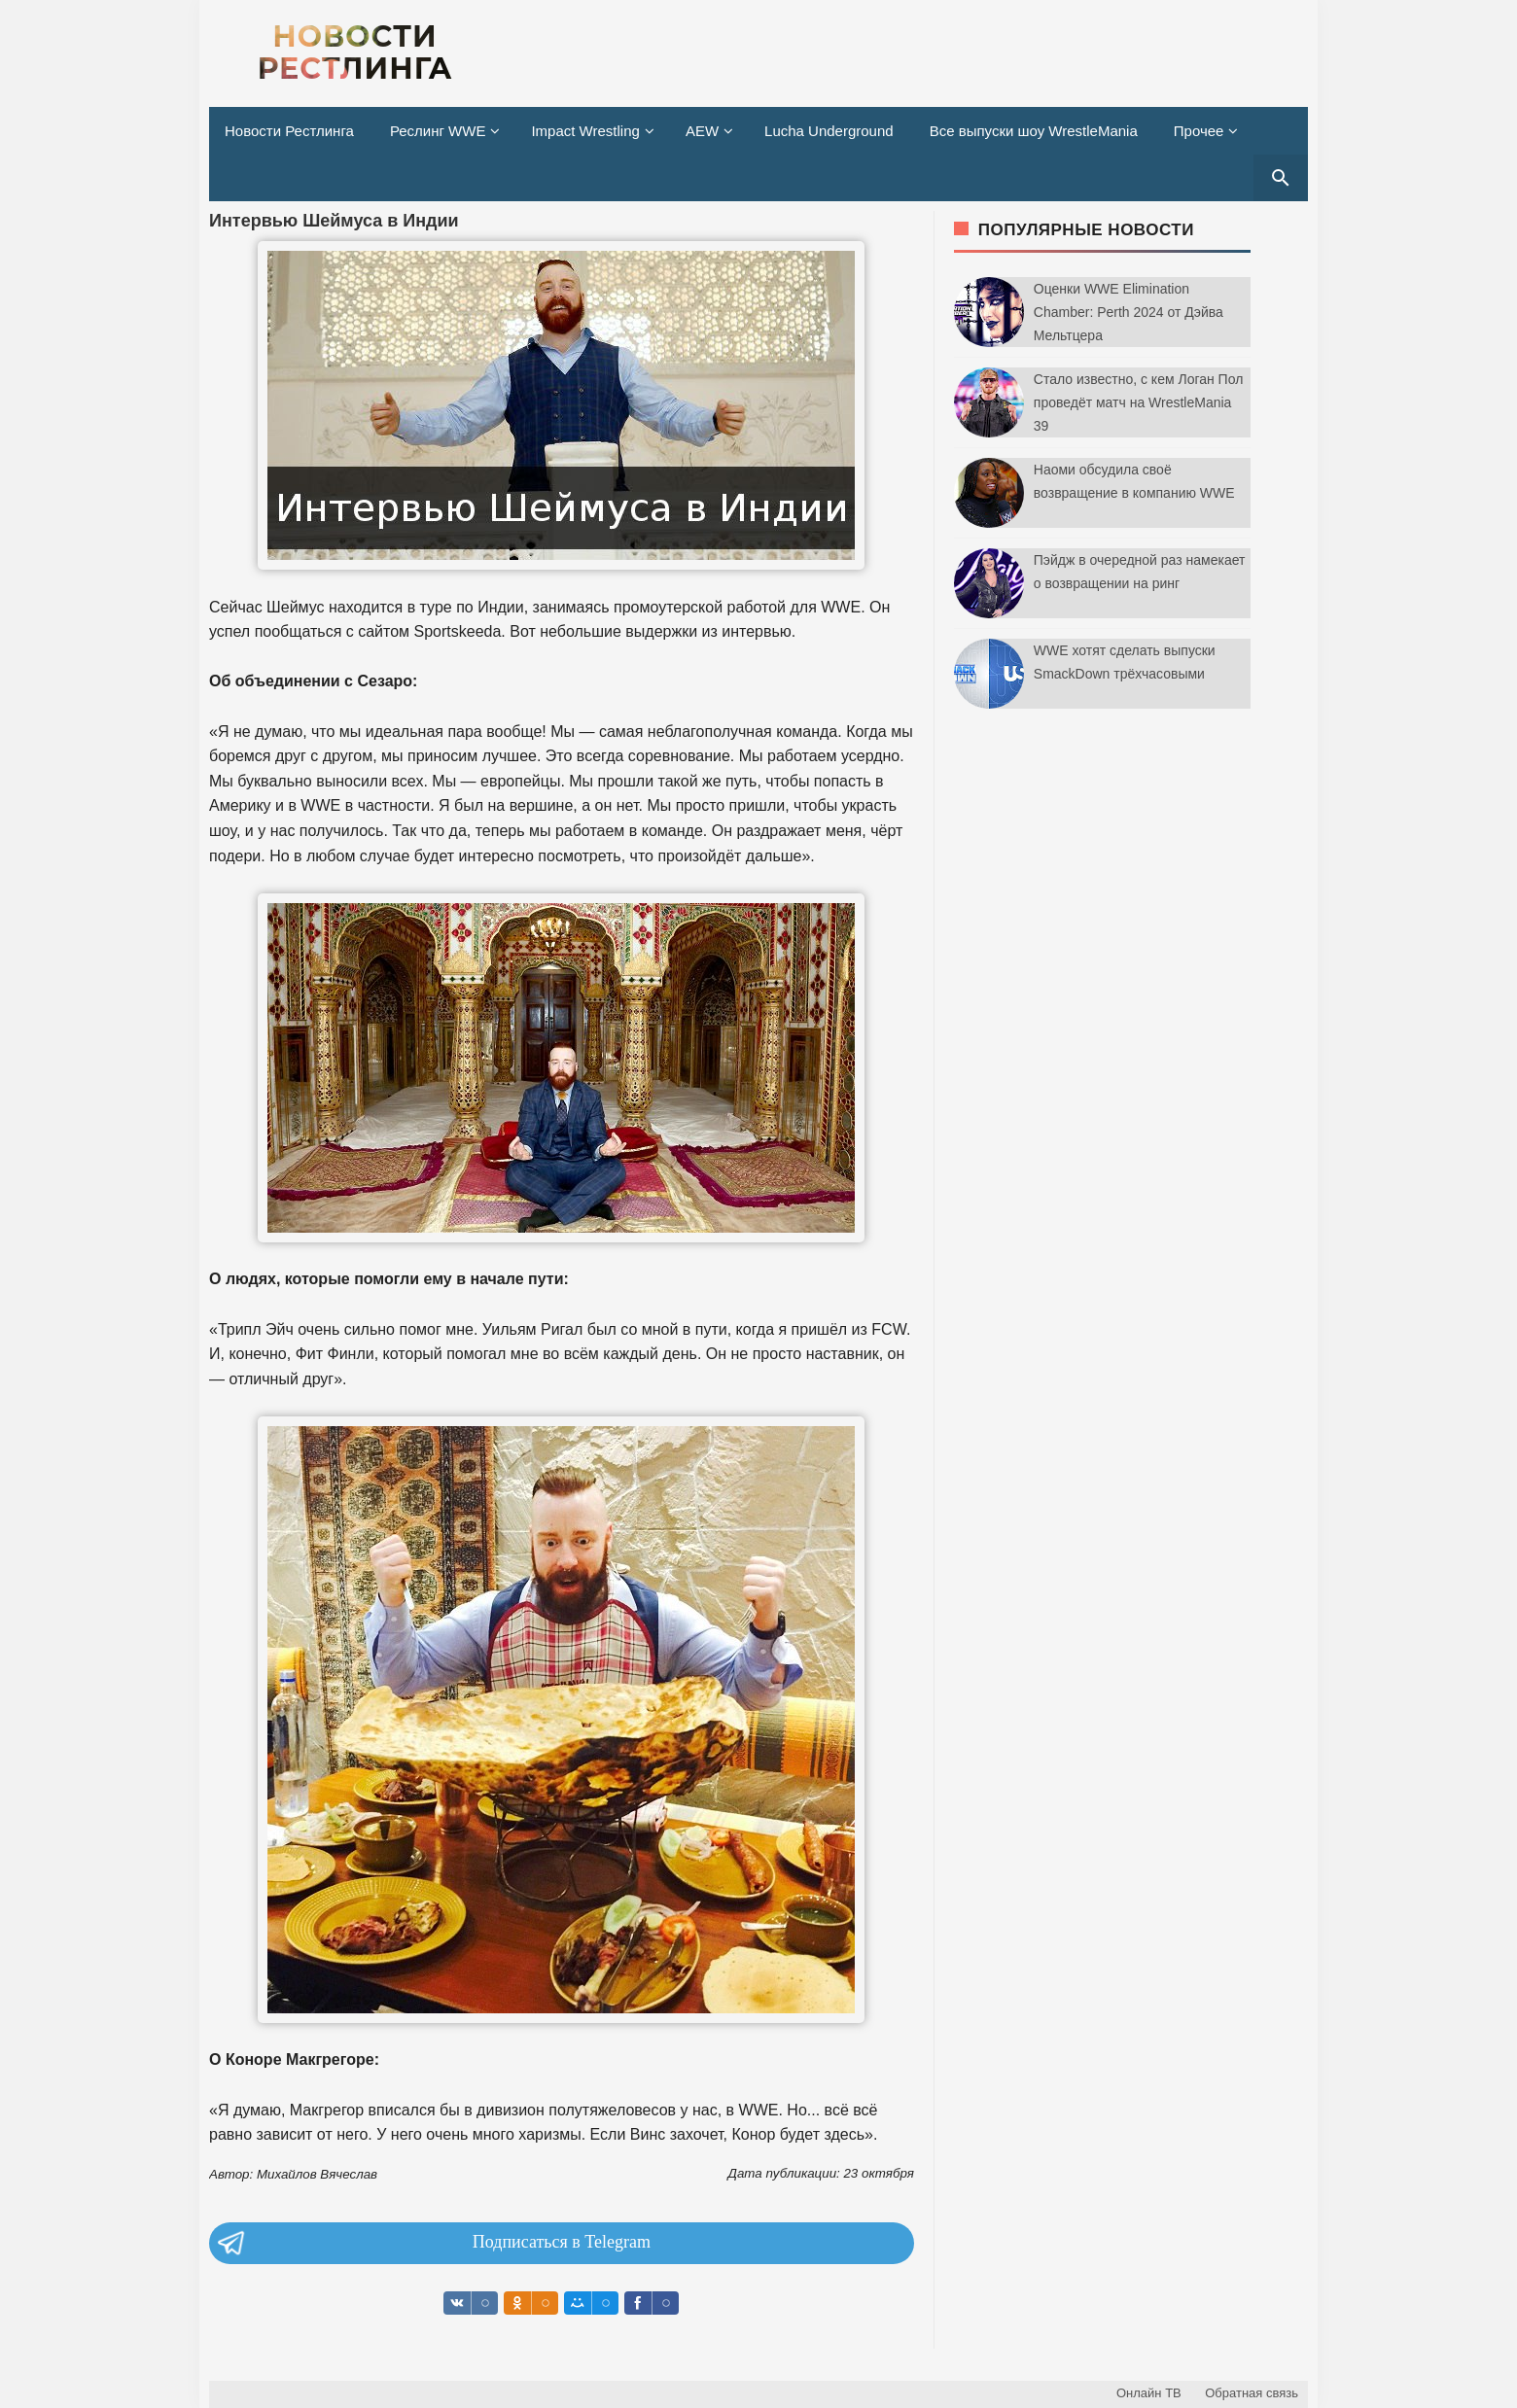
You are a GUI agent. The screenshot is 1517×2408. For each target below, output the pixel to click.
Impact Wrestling (585, 130)
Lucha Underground (829, 130)
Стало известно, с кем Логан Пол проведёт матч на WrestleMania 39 (1139, 402)
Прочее (1199, 130)
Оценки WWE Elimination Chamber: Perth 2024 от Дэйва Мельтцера (1128, 312)
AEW (702, 130)
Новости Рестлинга (289, 130)
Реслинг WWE (438, 130)
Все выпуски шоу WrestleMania (1034, 130)
